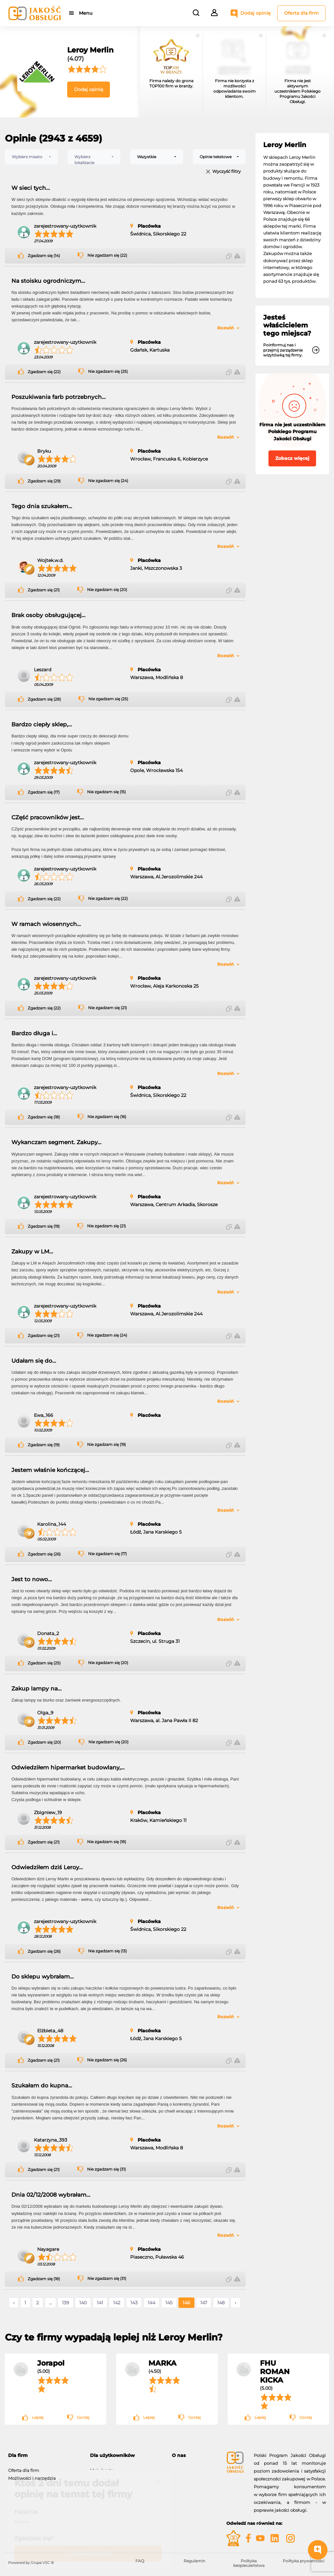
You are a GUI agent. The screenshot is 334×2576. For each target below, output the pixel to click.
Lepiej (37, 2417)
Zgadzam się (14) (44, 255)
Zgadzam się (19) (44, 1226)
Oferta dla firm (301, 13)
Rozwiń (225, 327)
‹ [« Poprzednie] (13, 2303)
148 (221, 2303)
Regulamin (194, 2560)
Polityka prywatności (303, 2560)
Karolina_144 (51, 1524)
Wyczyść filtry (226, 172)
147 (203, 2303)
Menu (85, 13)
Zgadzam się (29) (44, 481)
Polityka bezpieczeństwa (249, 2563)
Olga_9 (45, 1713)
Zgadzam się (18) (44, 1117)
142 (116, 2303)
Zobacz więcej (292, 458)
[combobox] (31, 156)
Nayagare (48, 2249)
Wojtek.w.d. (50, 560)
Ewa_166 (43, 1415)
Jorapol (51, 2363)
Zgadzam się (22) (44, 372)
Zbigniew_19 (48, 1812)
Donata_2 (48, 1633)
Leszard (42, 670)
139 (65, 2303)
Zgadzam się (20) (44, 1742)
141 (100, 2303)
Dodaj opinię (255, 13)
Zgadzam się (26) (44, 1554)
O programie (185, 2467)
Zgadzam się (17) (44, 792)
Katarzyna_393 (50, 2140)
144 (151, 2303)
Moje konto (102, 2467)
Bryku (44, 451)
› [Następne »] (235, 2303)
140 (83, 2303)
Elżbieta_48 (50, 2031)
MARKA (162, 2363)
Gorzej (83, 2417)
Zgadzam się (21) (44, 590)
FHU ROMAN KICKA (275, 2371)
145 (169, 2303)
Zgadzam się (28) (44, 699)
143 (134, 2303)
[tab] (44, 2455)
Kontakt (180, 2475)
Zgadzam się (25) (44, 1663)
